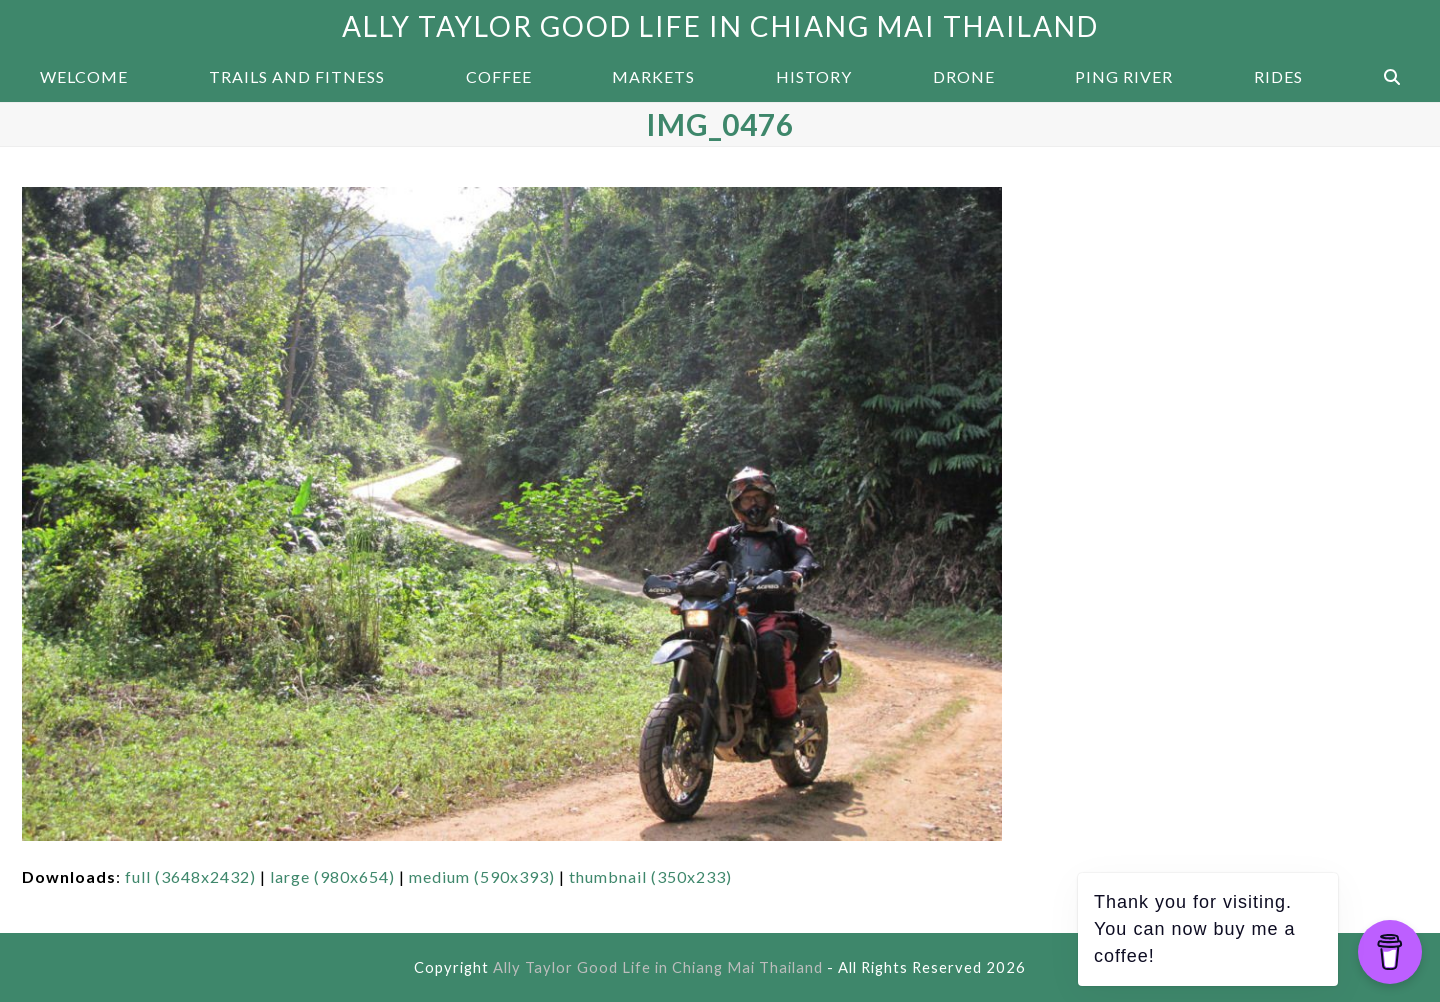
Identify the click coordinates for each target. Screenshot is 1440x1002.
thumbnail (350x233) (650, 876)
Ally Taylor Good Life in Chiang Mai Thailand (720, 26)
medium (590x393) (482, 876)
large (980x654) (332, 876)
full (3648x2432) (190, 876)
